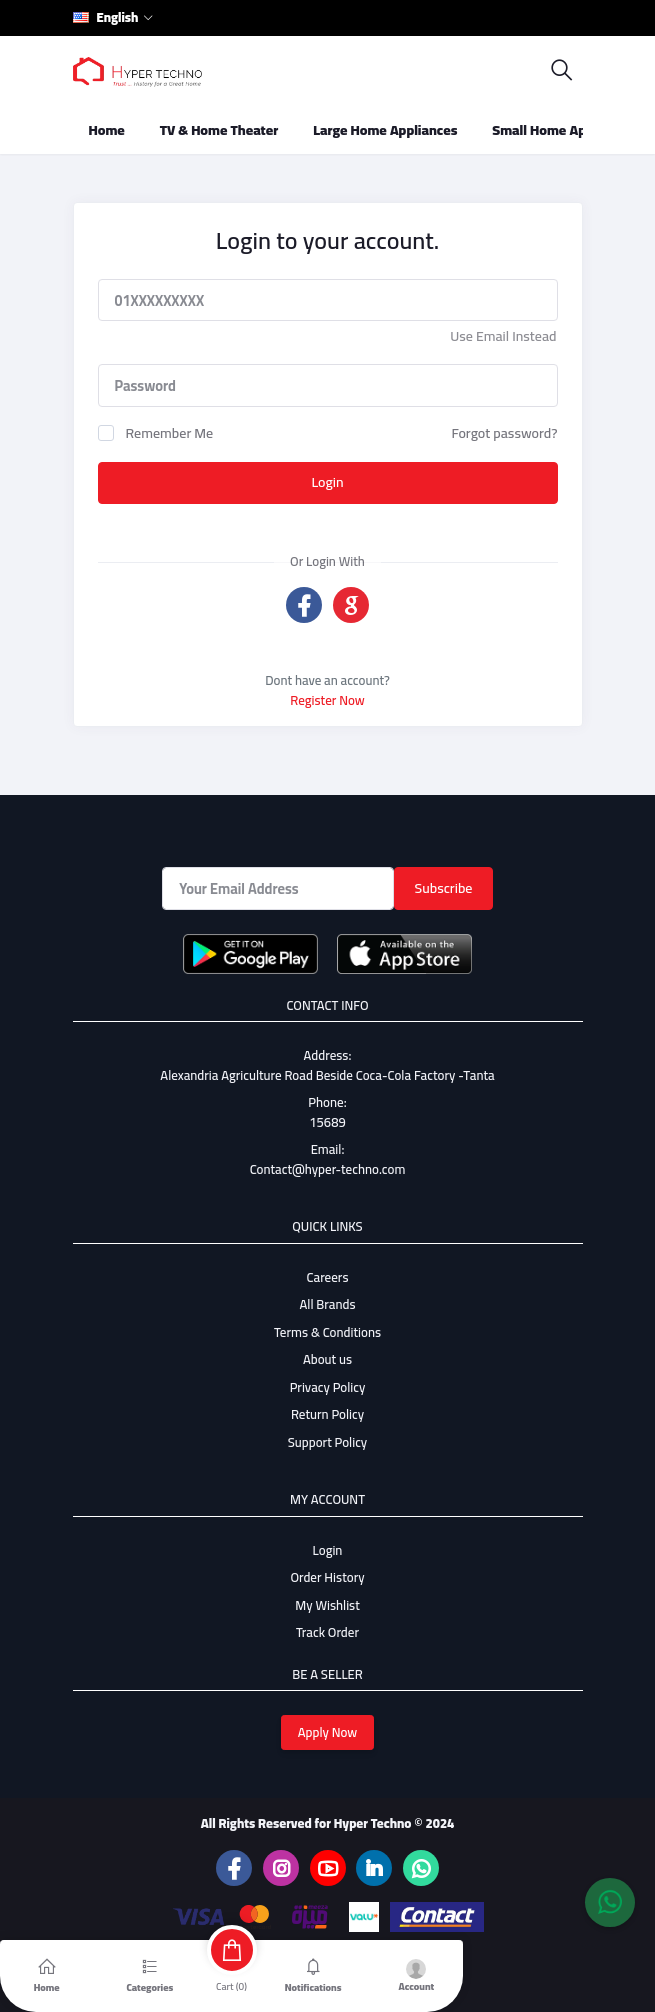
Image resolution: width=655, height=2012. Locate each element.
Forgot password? (504, 433)
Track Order (327, 1632)
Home (107, 130)
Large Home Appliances (385, 130)
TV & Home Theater (219, 130)
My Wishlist (327, 1605)
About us (327, 1359)
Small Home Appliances (564, 130)
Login (327, 482)
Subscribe (444, 888)
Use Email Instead (503, 336)
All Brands (327, 1304)
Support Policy (327, 1442)
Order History (327, 1577)
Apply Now (328, 1732)
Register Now (327, 700)
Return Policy (327, 1414)
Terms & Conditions (327, 1332)
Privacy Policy (328, 1387)
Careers (328, 1277)
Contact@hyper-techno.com (328, 1169)
